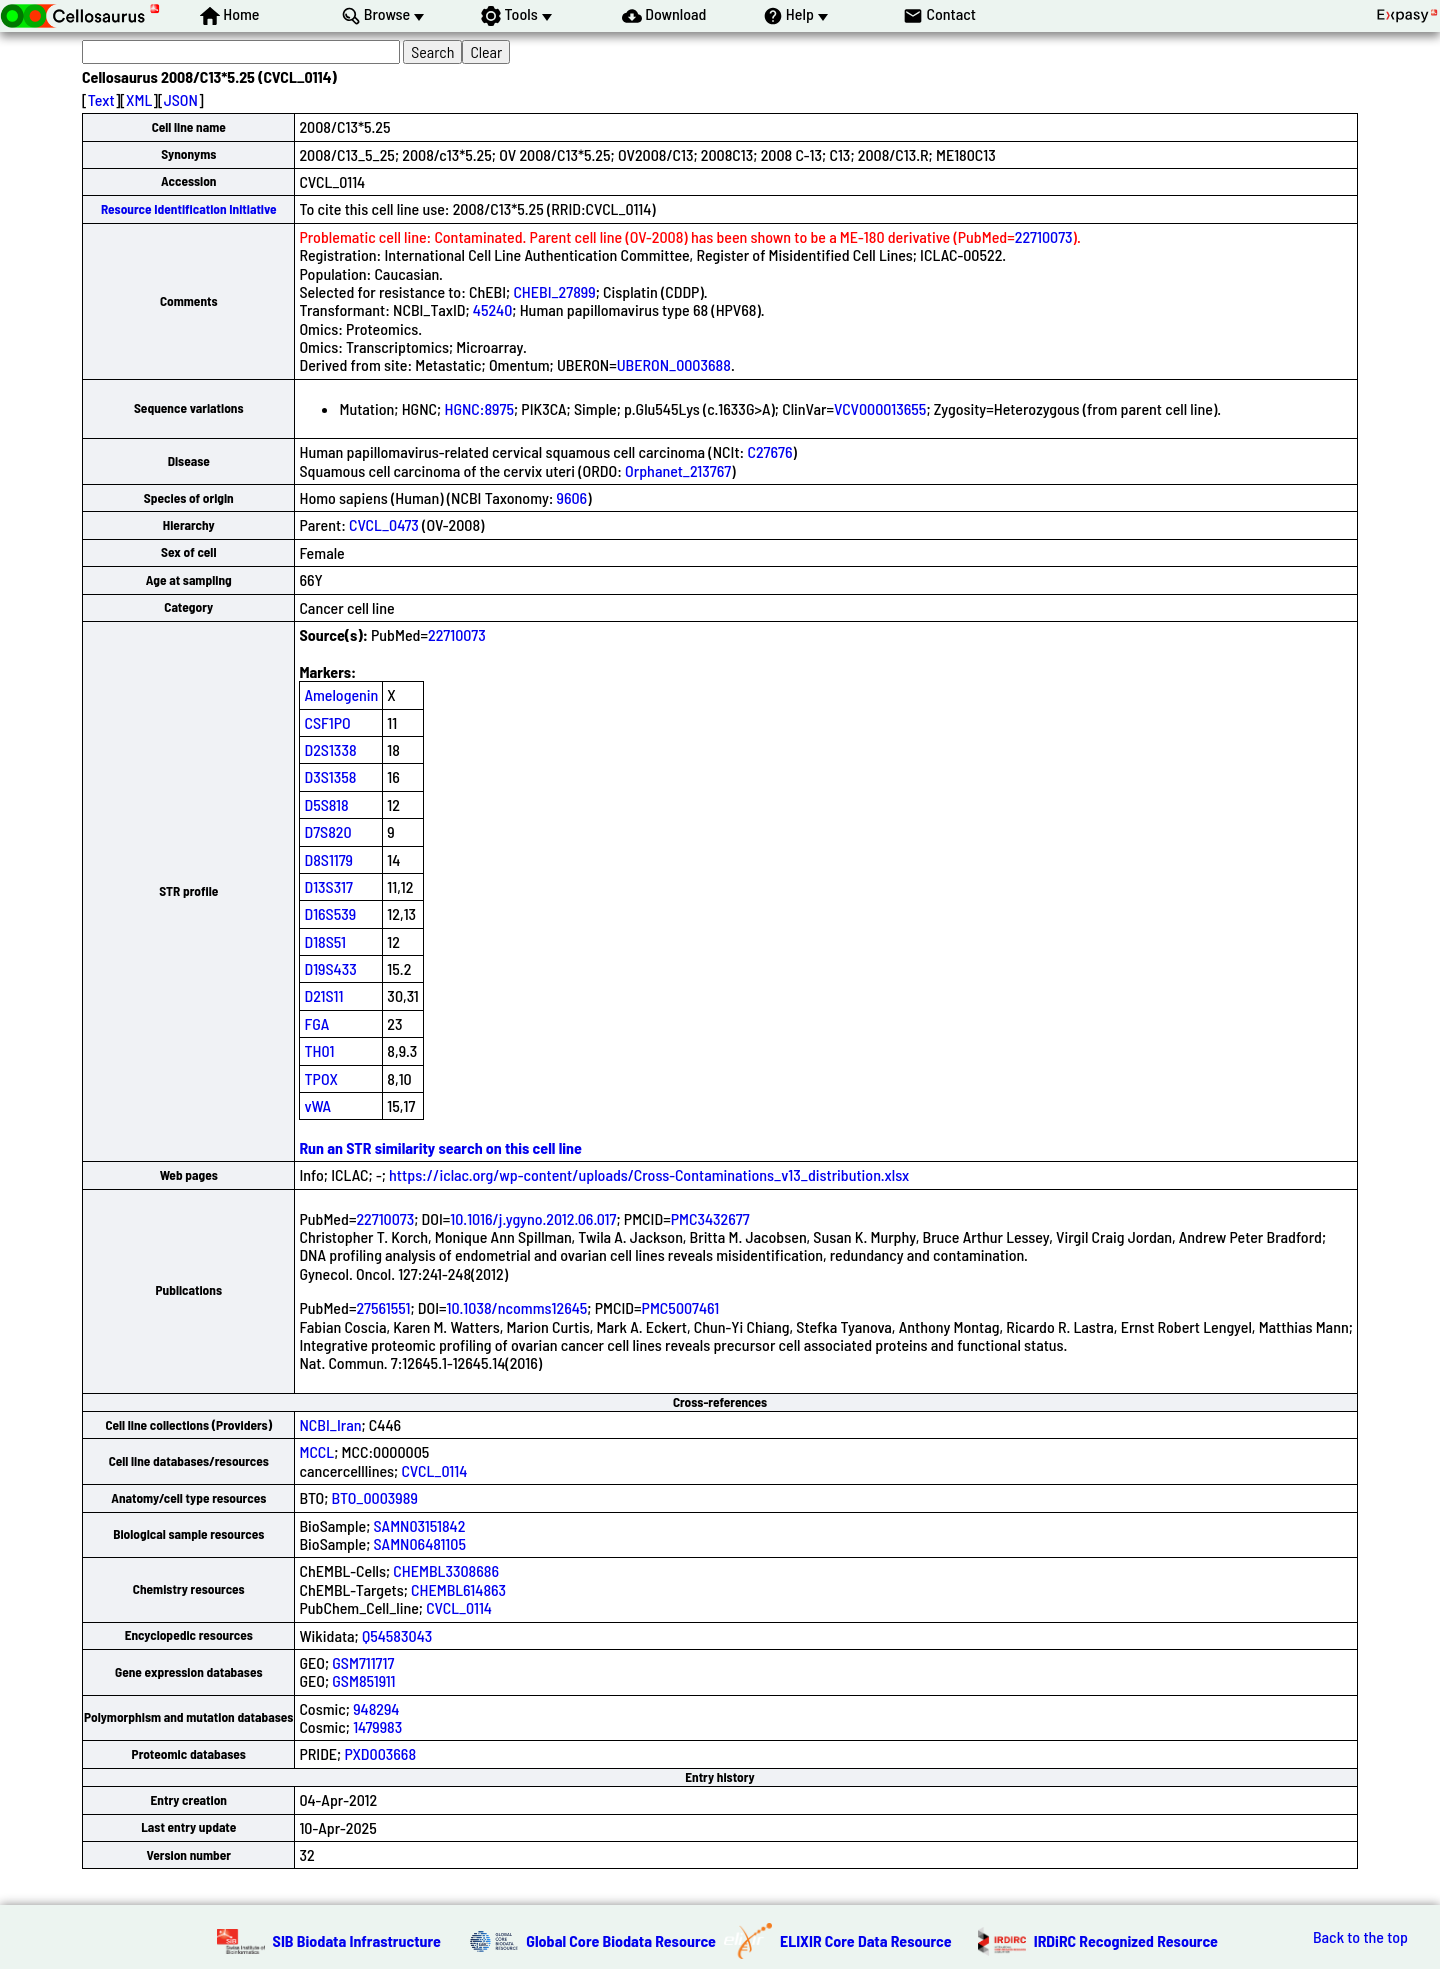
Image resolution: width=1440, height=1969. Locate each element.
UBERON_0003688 (674, 364)
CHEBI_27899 (554, 291)
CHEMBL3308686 (446, 1570)
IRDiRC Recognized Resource (1126, 1940)
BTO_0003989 (375, 1497)
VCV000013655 (880, 408)
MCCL (316, 1451)
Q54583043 (397, 1635)
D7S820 (327, 831)
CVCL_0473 (384, 524)
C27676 (769, 451)
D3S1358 (330, 776)
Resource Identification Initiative (189, 209)
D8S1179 (328, 859)
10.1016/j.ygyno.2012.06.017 (533, 1218)
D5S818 (326, 804)
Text (101, 99)
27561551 (383, 1307)
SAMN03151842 (420, 1525)
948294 (376, 1708)
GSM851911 (363, 1680)
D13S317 (328, 886)
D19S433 (330, 968)
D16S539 (330, 913)
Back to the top (1360, 1937)
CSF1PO (327, 722)
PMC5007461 (681, 1307)
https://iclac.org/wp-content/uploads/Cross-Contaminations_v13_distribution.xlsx (649, 1174)
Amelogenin (341, 694)
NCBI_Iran (330, 1424)
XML (139, 99)
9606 (572, 497)
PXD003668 (380, 1753)
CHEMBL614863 (458, 1589)
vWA (317, 1105)
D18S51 (325, 941)
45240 (493, 309)
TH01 (319, 1050)
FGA (316, 1023)
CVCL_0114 (434, 1470)
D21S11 (323, 995)
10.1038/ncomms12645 (517, 1307)
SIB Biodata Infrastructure (357, 1940)
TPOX (321, 1078)
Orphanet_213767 (678, 470)
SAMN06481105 (420, 1543)
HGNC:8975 (479, 408)
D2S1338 (330, 749)
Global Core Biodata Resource (621, 1940)
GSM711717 (363, 1662)
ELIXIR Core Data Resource (866, 1940)
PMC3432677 (710, 1218)
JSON (181, 99)
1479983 (377, 1726)
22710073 (1044, 236)
